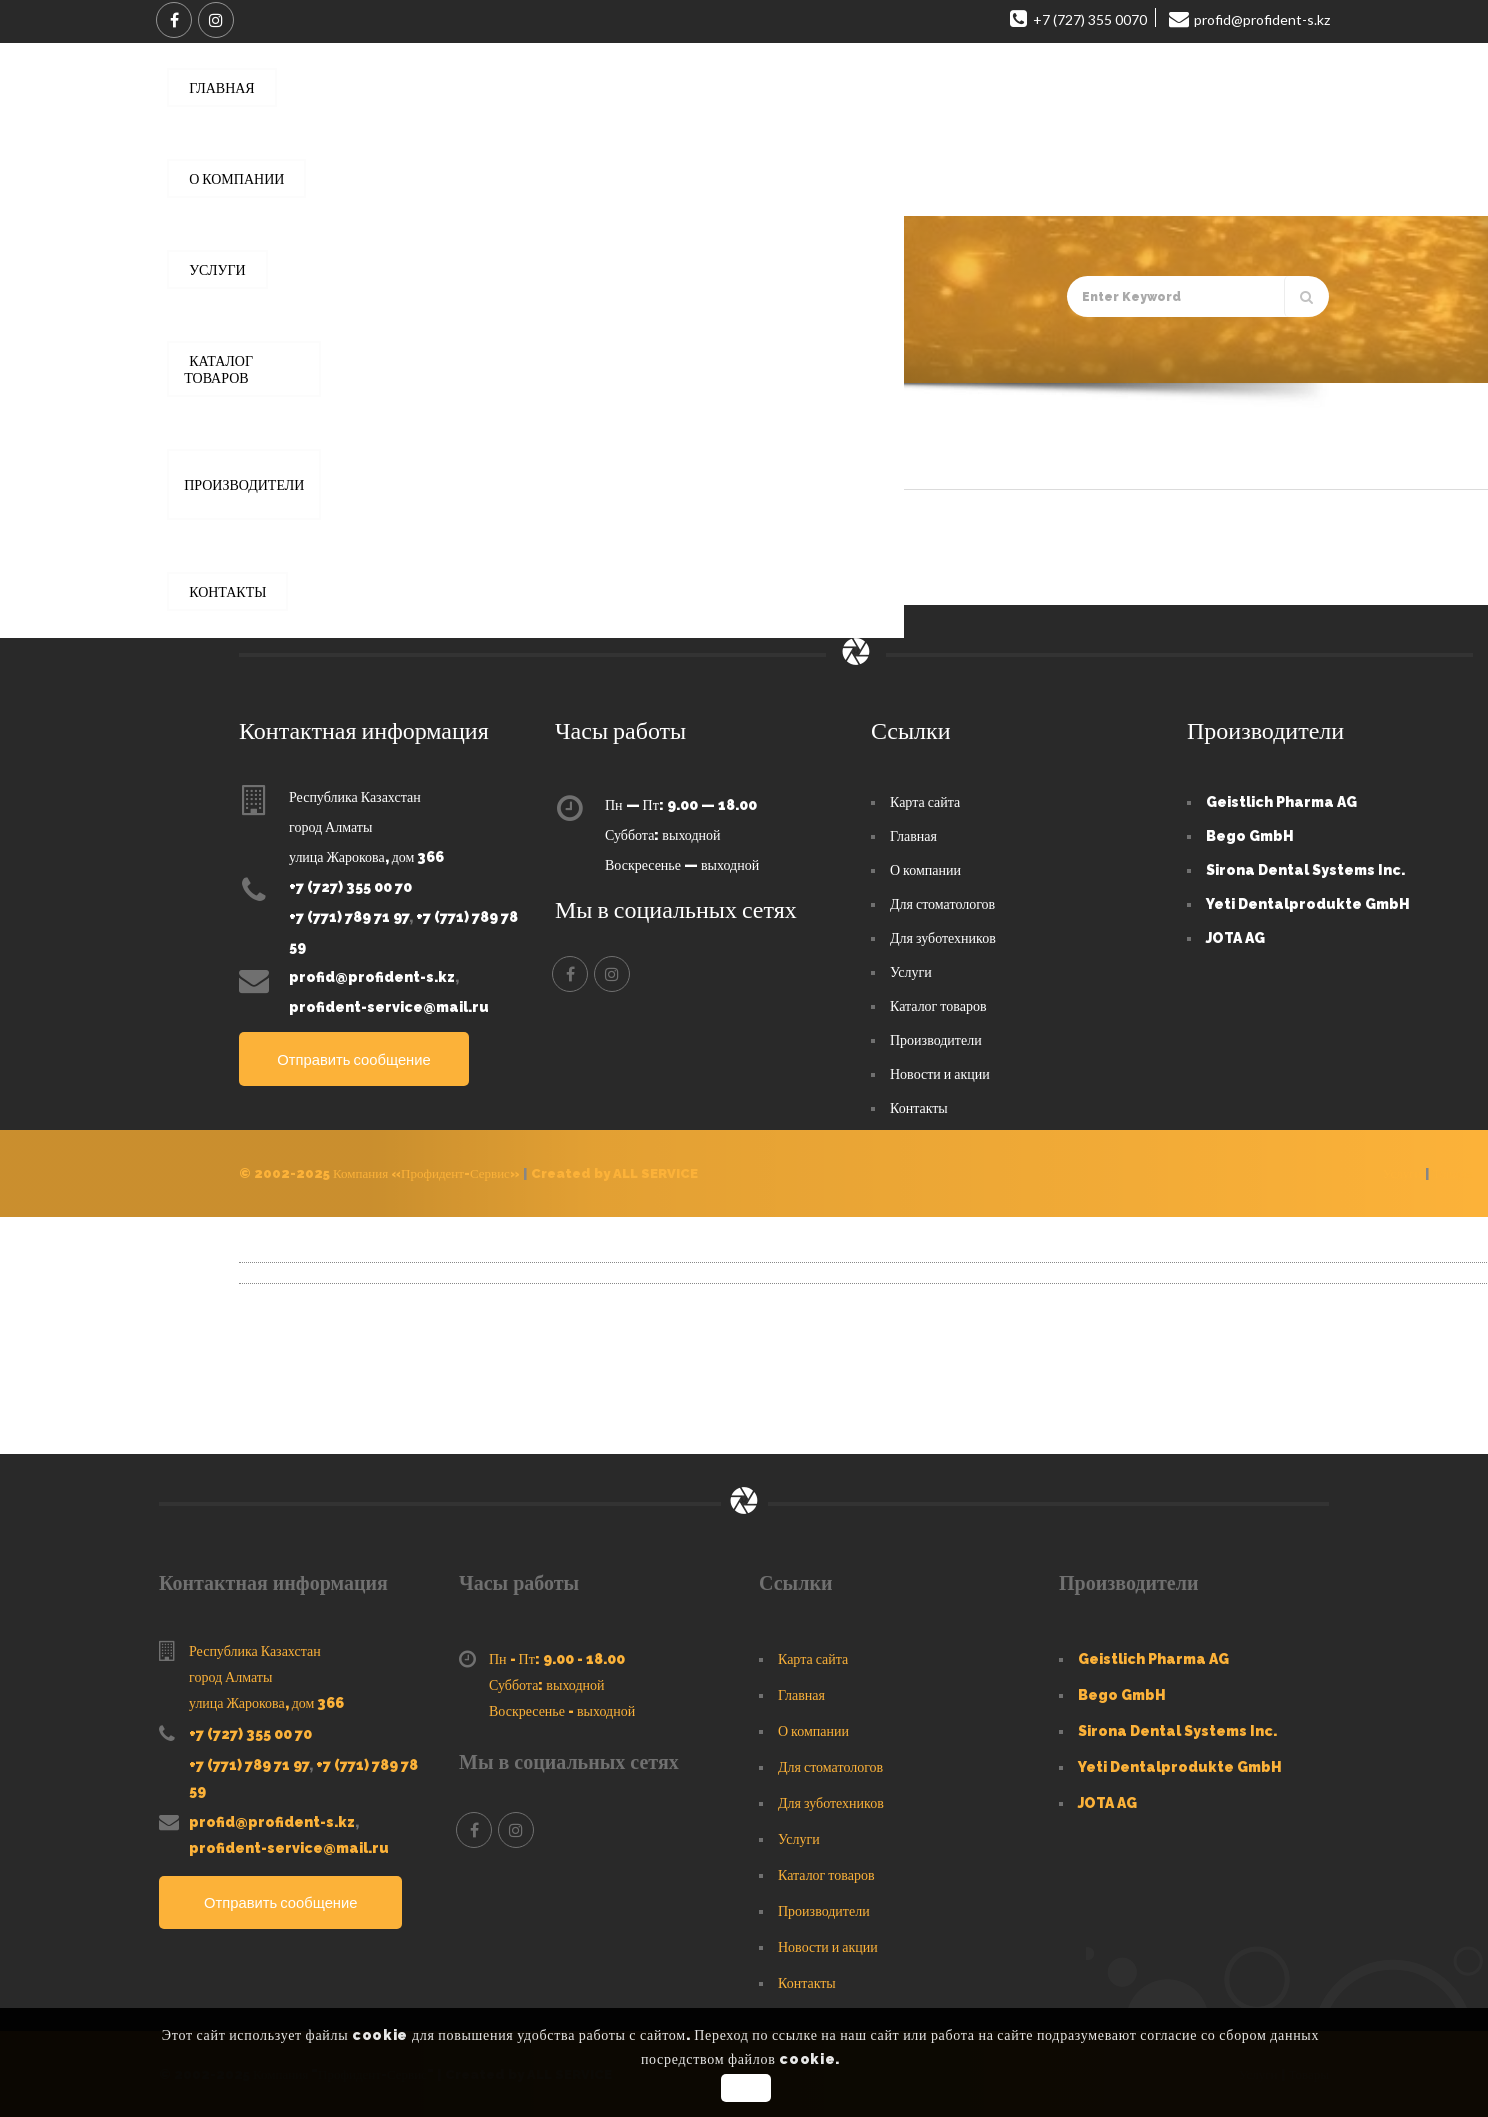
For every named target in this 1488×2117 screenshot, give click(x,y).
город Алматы (330, 826)
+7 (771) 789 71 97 (349, 916)
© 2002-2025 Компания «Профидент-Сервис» (379, 1172)
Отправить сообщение (367, 1058)
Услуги (911, 971)
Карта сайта (925, 801)
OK (746, 2088)
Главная (254, 355)
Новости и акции (940, 1073)
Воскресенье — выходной (682, 864)
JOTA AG (1235, 937)
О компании (925, 869)
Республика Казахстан (355, 796)
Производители (936, 1039)
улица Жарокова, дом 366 (366, 856)
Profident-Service (319, 521)
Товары (1453, 1172)
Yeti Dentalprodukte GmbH (1308, 903)
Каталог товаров (938, 1005)
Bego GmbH (1250, 835)
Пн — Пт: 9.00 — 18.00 (681, 804)
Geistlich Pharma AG (1281, 801)
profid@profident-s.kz (372, 976)
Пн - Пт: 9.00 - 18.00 (557, 1658)
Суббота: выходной (663, 834)
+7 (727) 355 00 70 (350, 886)
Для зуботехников (943, 937)
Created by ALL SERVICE (614, 1172)
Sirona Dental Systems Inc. (1305, 869)
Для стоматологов (942, 903)
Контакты (919, 1107)
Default (286, 457)
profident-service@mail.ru (389, 1006)
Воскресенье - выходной (562, 1710)
